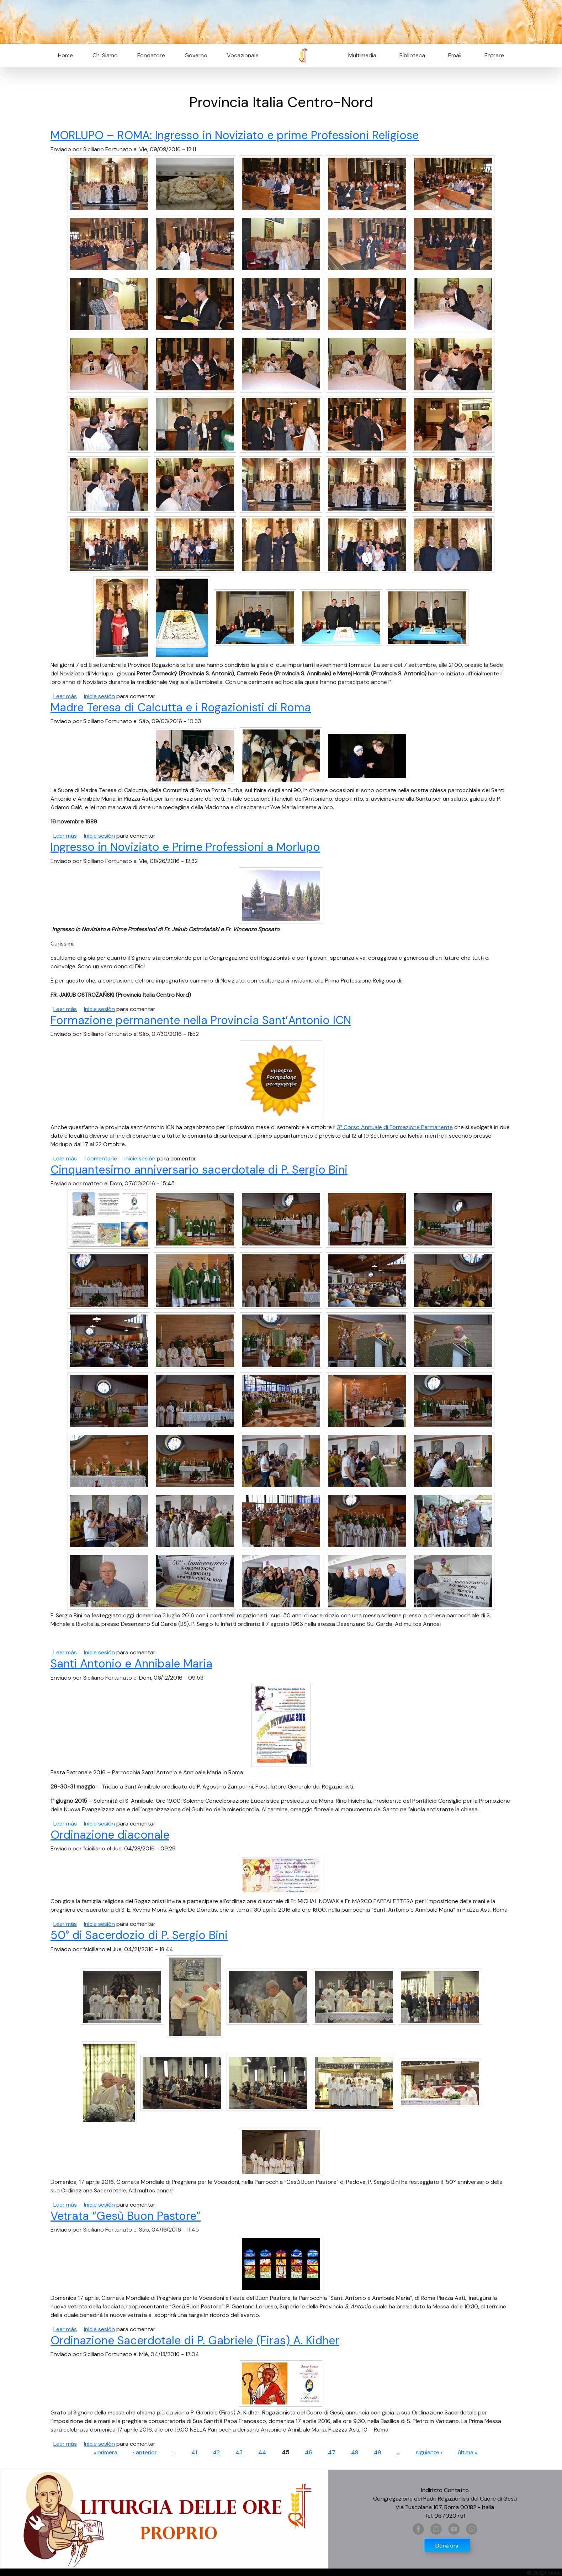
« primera (105, 2452)
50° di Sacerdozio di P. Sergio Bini (139, 1935)
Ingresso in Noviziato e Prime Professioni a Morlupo (185, 846)
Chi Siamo (105, 55)
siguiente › (429, 2452)
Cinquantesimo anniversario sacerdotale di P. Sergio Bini (199, 1169)
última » (467, 2452)
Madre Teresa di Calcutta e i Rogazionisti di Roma (181, 707)
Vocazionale (243, 55)
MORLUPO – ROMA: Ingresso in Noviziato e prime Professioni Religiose (235, 135)
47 (331, 2452)
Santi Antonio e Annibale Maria (131, 1663)
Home (65, 55)
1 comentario (100, 1158)
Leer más (65, 696)
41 (194, 2452)
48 (354, 2452)
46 (308, 2452)
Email (453, 55)
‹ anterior (145, 2452)
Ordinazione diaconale (110, 1834)
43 (239, 2452)
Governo (196, 55)
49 (377, 2452)
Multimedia (362, 55)
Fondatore (151, 55)
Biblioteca (412, 55)
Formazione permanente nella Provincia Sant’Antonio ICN (201, 1020)
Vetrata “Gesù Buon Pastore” (126, 2215)
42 (216, 2452)
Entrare (494, 55)
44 (262, 2452)
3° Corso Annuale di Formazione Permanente (395, 1127)
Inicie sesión (99, 696)
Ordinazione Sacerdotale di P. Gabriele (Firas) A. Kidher (195, 2340)
